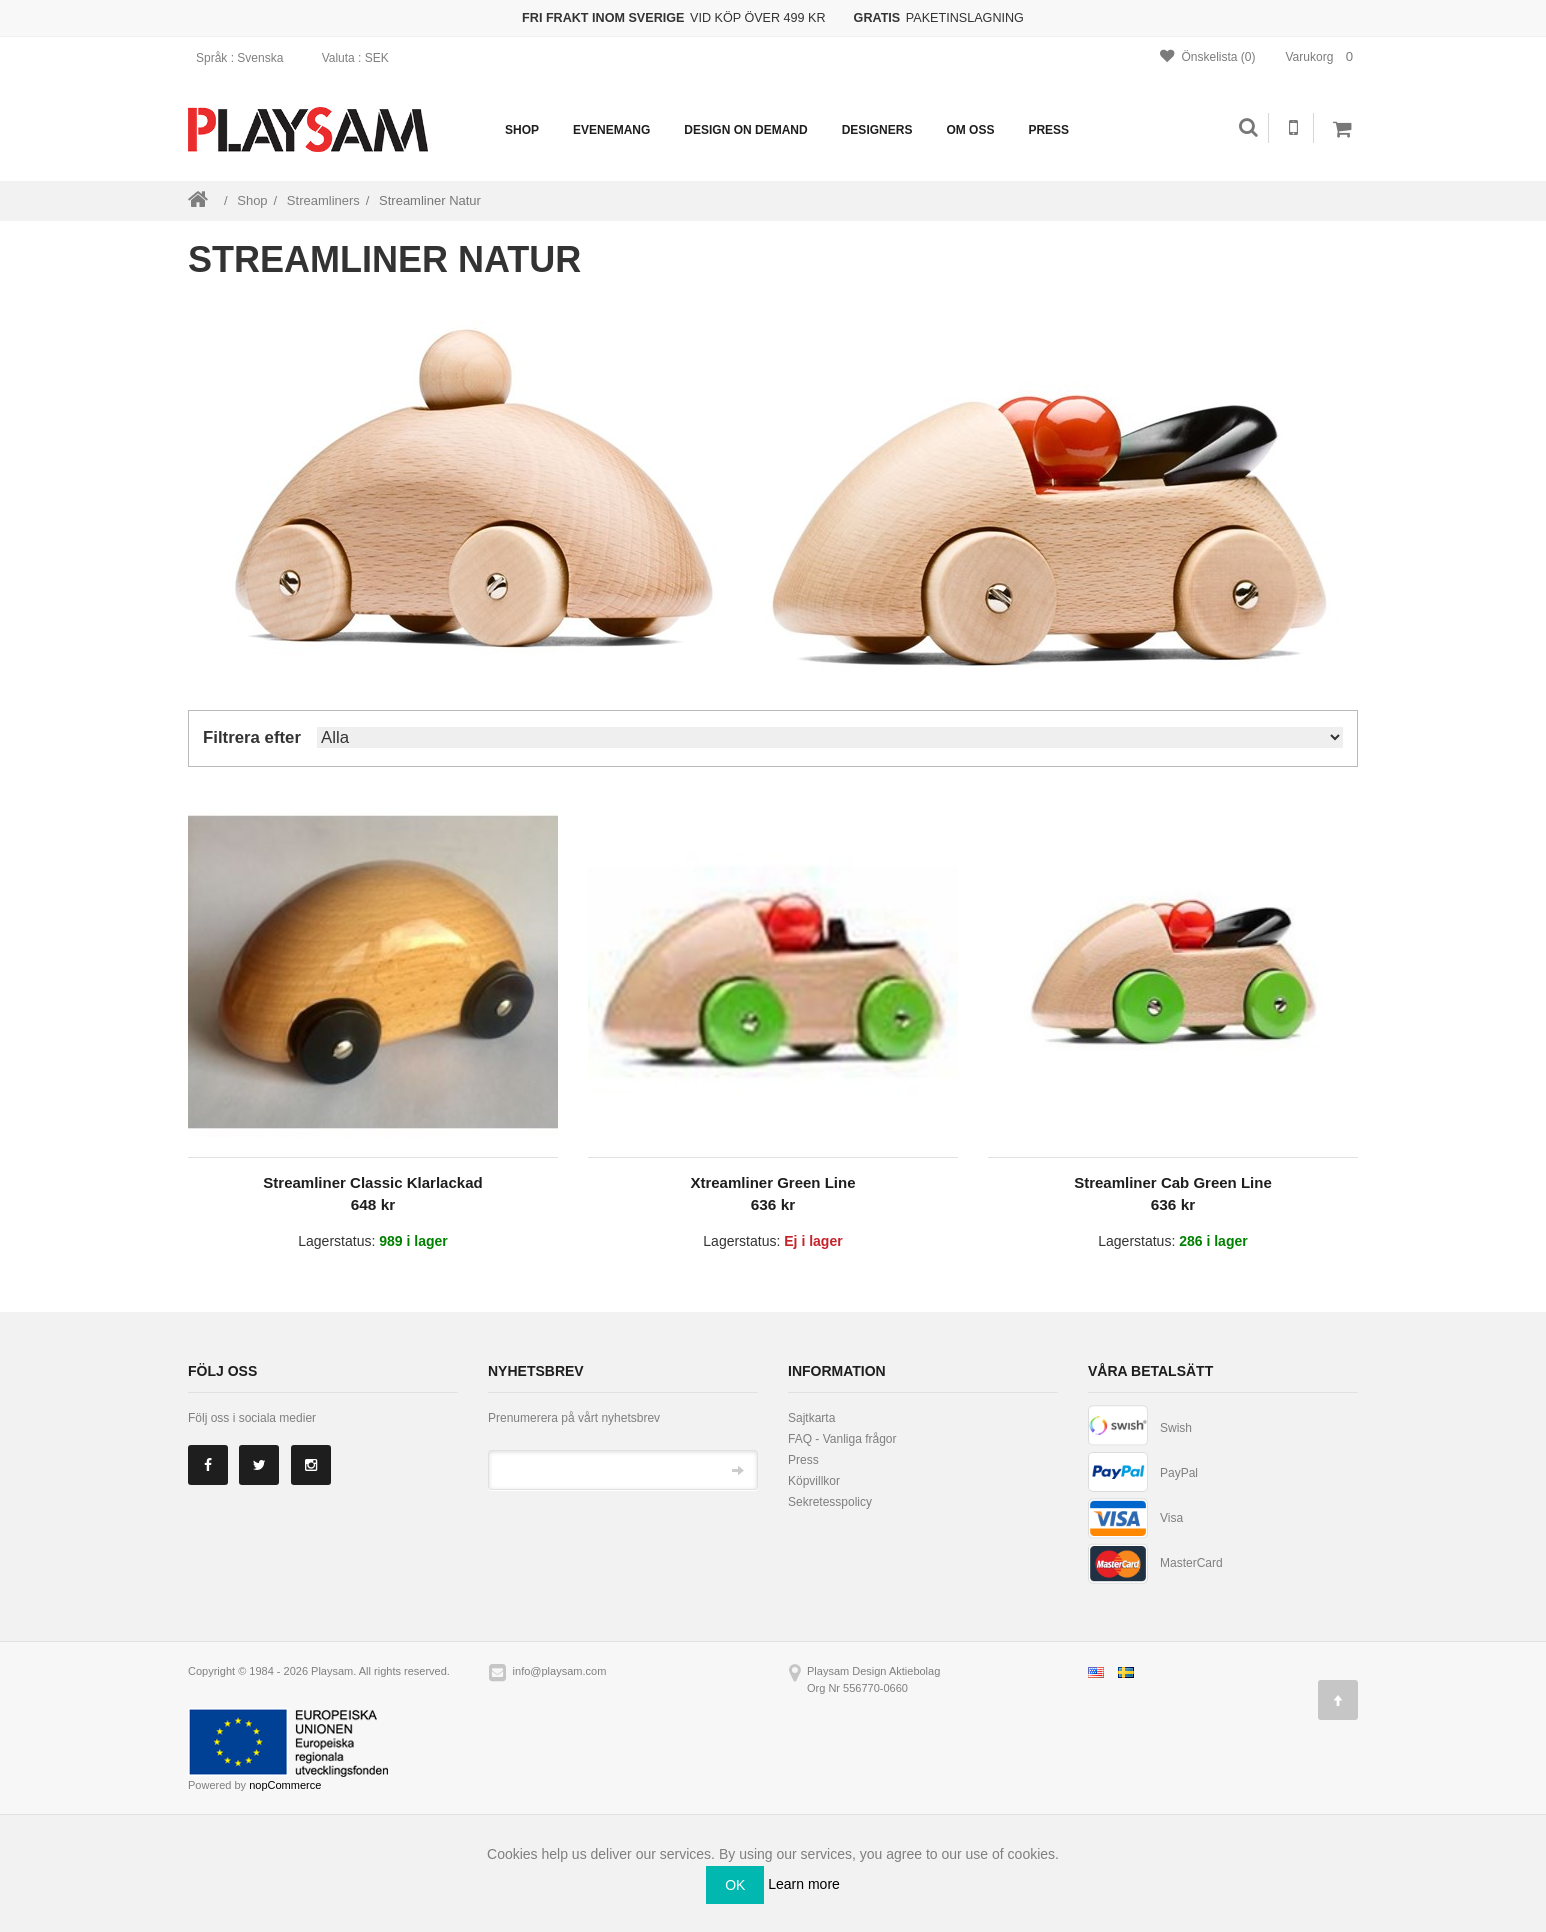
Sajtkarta (811, 1418)
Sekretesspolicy (830, 1502)
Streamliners (323, 200)
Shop (522, 130)
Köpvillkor (814, 1481)
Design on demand (745, 130)
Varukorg (1322, 56)
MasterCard (1191, 1563)
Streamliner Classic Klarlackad (372, 1182)
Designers (877, 130)
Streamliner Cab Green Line (1173, 1182)
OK (735, 1885)
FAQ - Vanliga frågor (842, 1439)
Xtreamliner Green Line (772, 1182)
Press (1048, 130)
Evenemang (611, 130)
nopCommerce (285, 1785)
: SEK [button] (362, 58)
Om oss (970, 130)
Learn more (804, 1883)
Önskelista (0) (1207, 56)
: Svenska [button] (246, 58)
